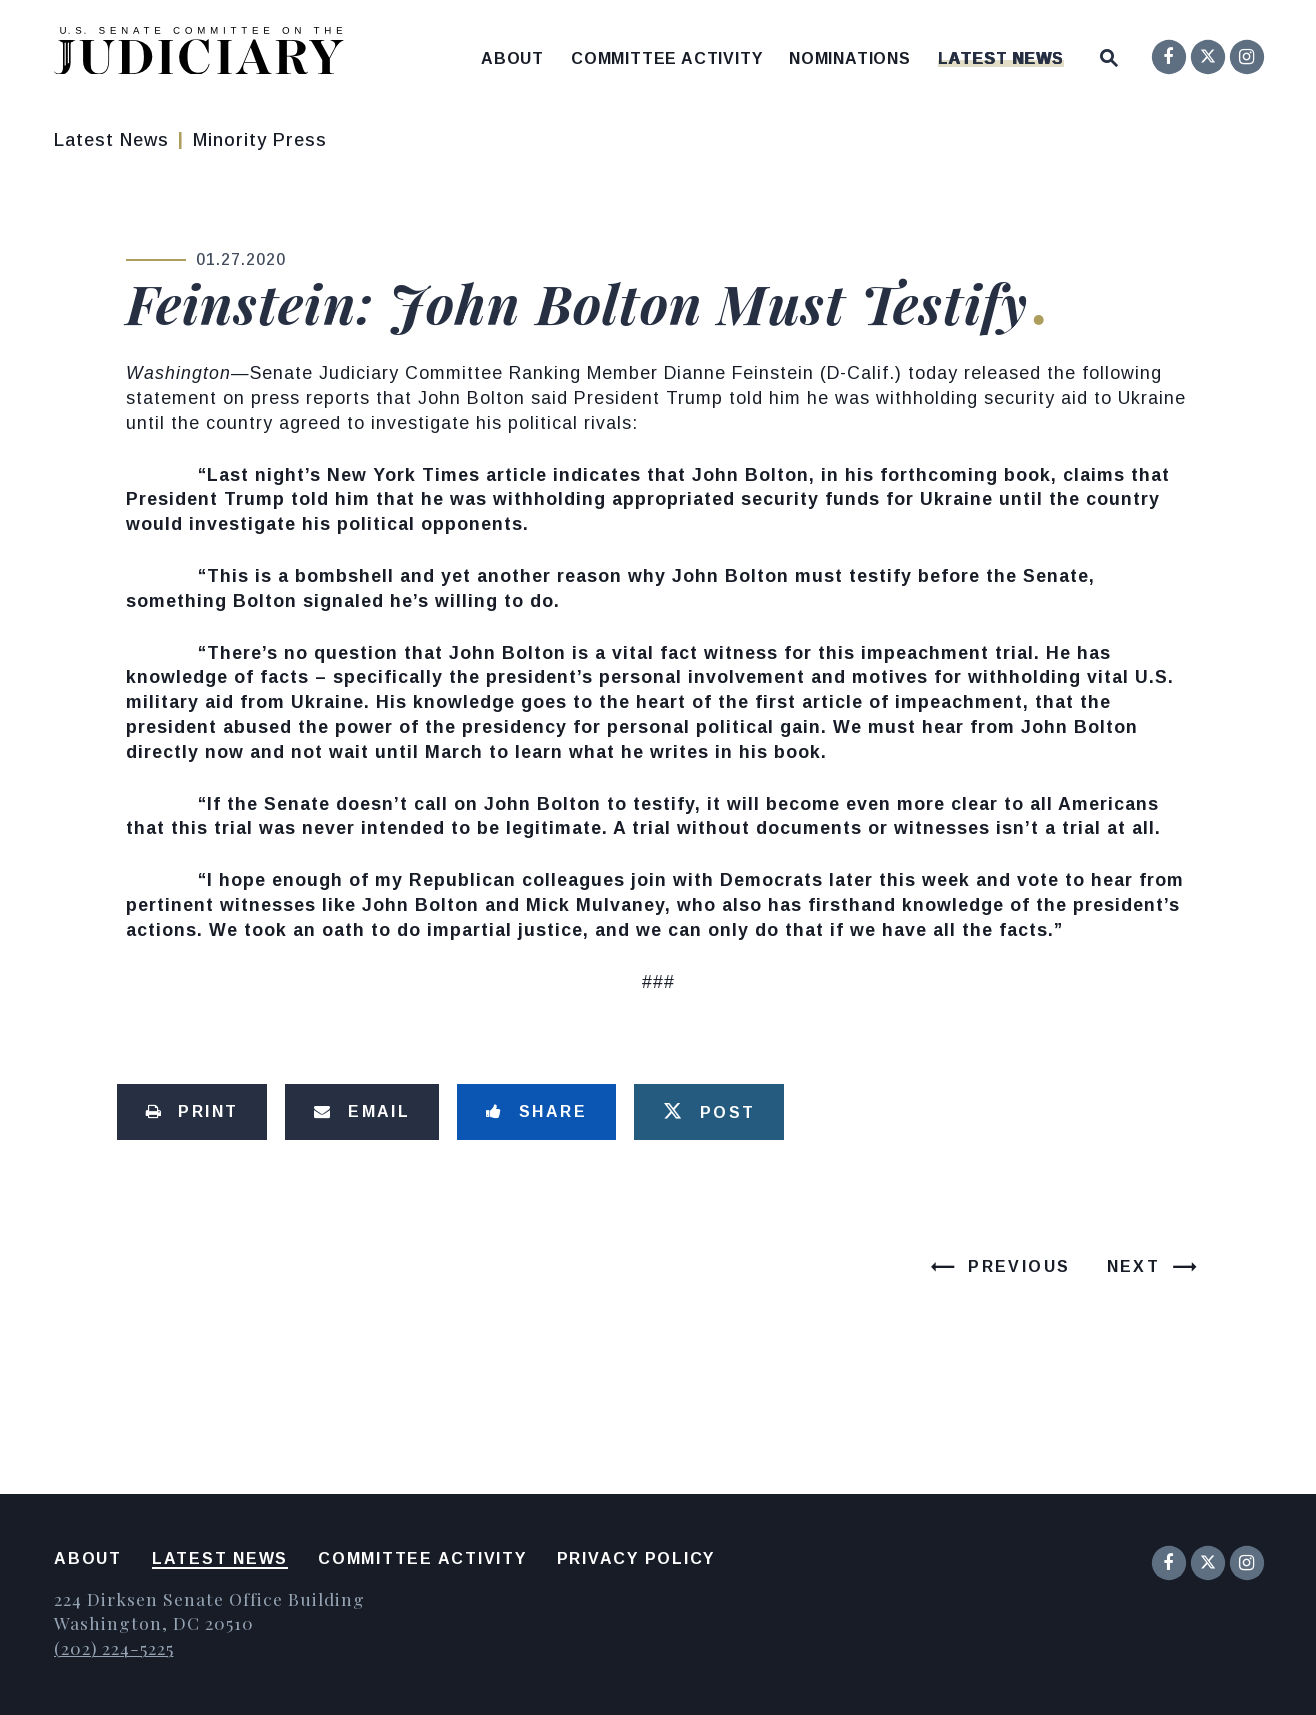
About (512, 59)
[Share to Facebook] (536, 1112)
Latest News (1001, 59)
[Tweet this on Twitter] (709, 1112)
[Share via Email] (362, 1112)
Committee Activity (666, 59)
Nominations (850, 59)
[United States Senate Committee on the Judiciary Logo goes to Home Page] (205, 54)
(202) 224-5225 (113, 1647)
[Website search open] (1109, 53)
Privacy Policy (636, 1558)
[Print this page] (192, 1112)
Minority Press (260, 140)
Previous (1019, 1266)
